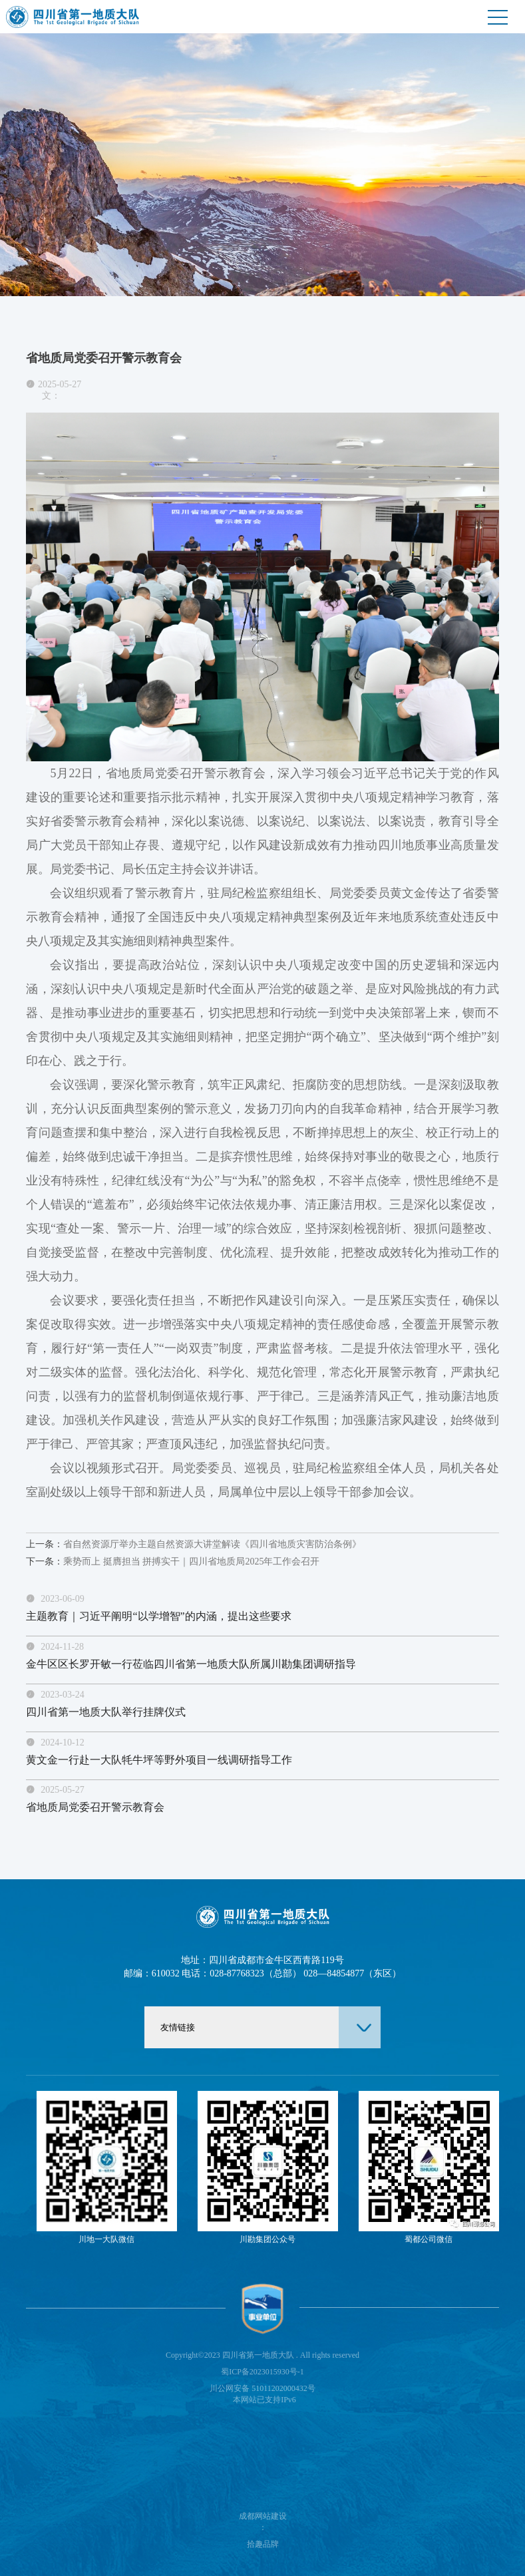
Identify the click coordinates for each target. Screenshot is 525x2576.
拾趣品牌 (263, 2544)
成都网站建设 (263, 2516)
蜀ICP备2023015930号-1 (262, 2371)
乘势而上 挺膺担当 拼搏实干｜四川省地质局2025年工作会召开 (172, 1561)
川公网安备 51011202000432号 (262, 2388)
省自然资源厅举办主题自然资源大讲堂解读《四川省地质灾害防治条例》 (193, 1544)
